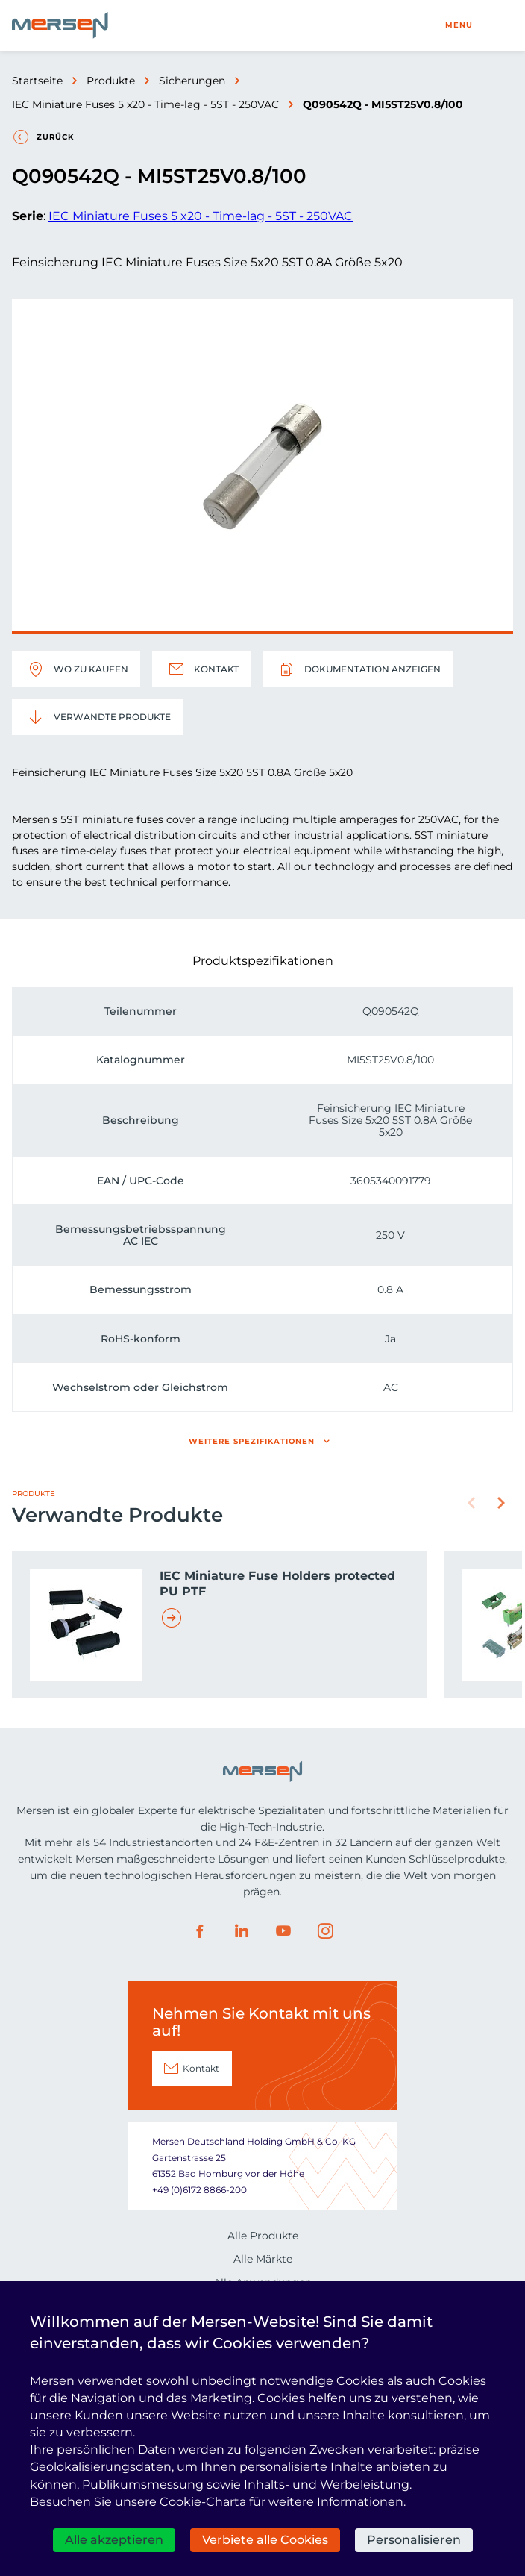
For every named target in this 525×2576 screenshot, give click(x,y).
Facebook (200, 1931)
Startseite (37, 81)
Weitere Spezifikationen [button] (252, 1441)
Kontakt (201, 669)
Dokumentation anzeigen (357, 669)
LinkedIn (242, 1931)
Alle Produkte (262, 2235)
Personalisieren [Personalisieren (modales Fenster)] (414, 2540)
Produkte (111, 81)
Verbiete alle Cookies (265, 2540)
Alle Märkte (262, 2259)
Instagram (325, 1931)
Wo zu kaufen (76, 669)
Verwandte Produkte (97, 717)
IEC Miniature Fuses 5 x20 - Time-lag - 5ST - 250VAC (145, 104)
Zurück (55, 137)
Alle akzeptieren (114, 2540)
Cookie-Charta (203, 2502)
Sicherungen (192, 81)
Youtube (283, 1931)
